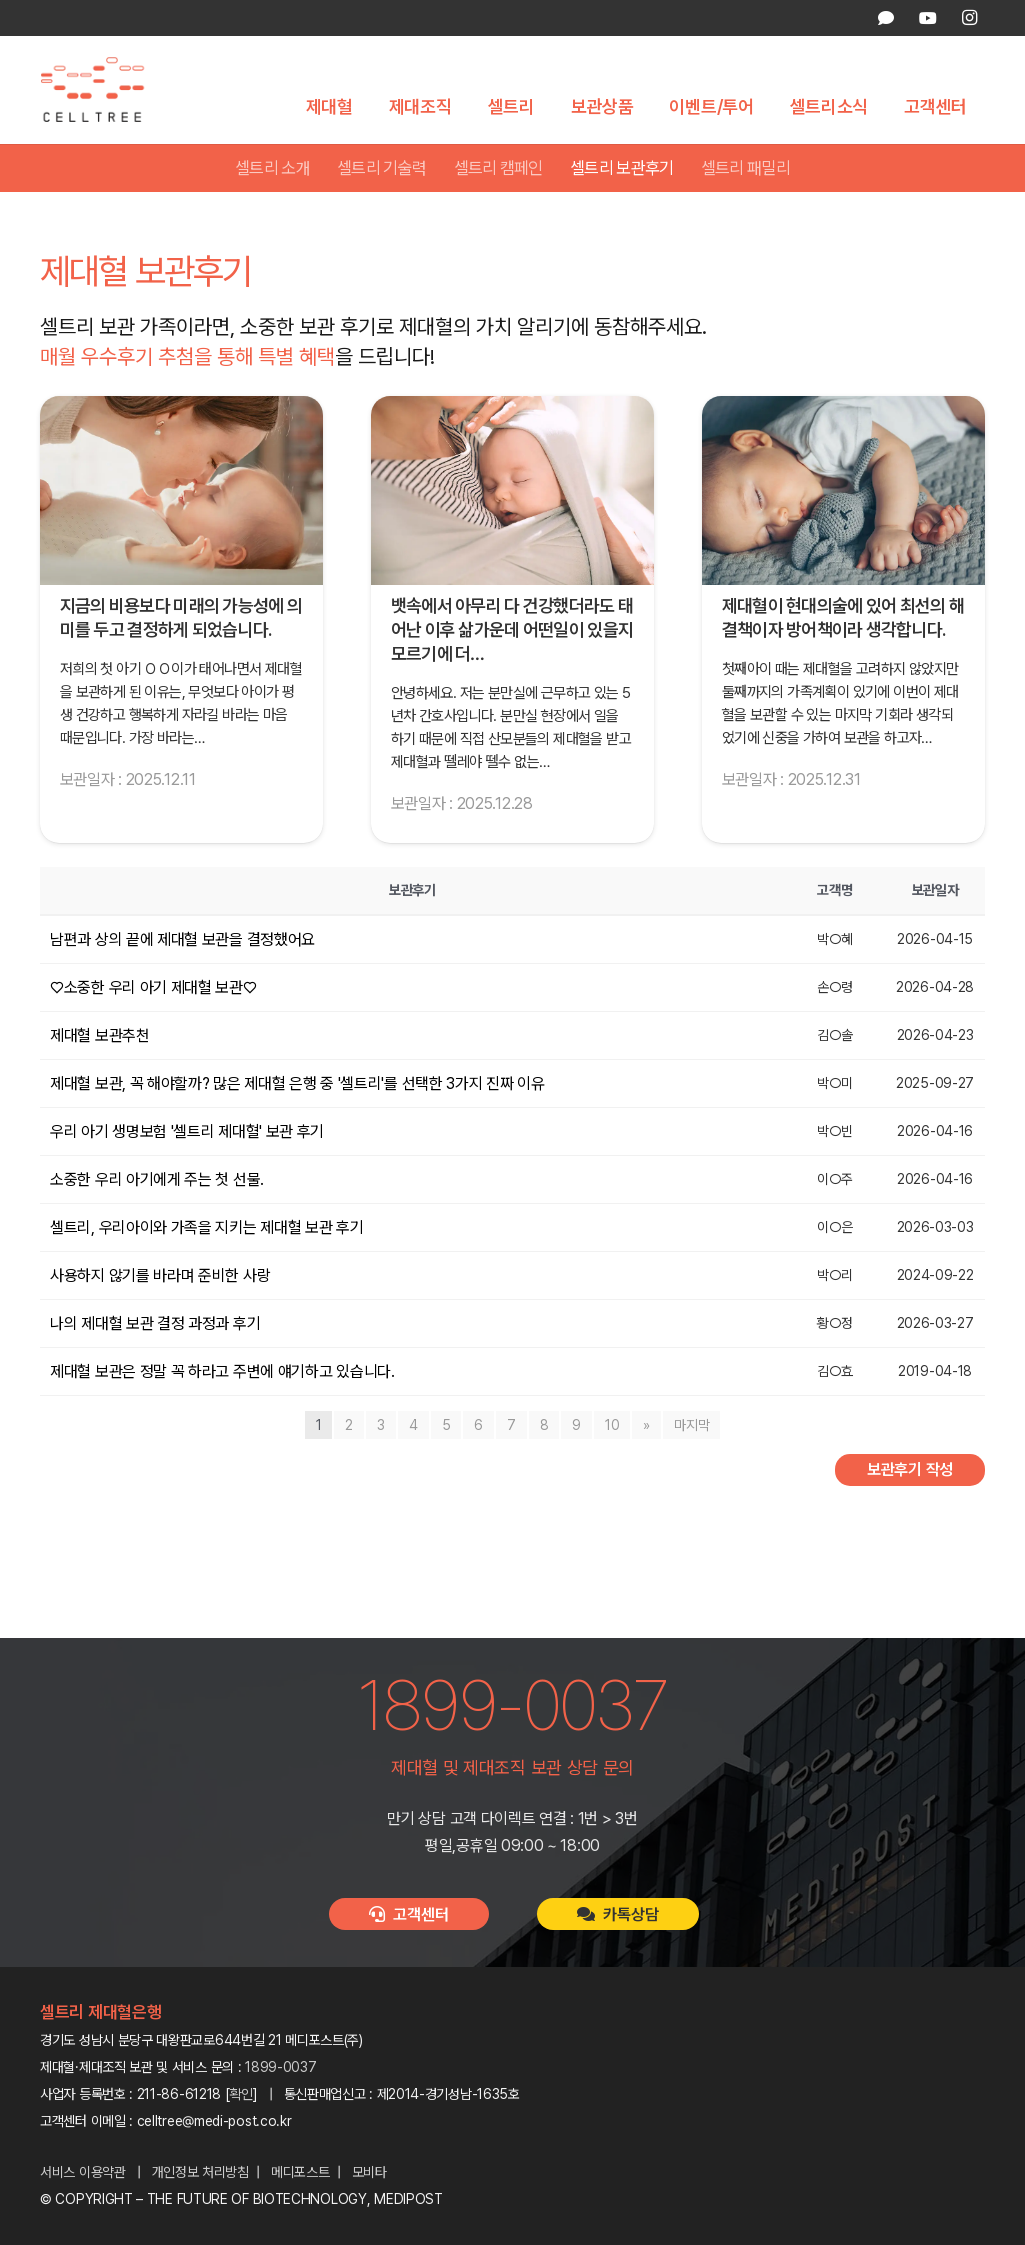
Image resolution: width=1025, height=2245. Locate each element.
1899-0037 (280, 2067)
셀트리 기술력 (381, 169)
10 (612, 1426)
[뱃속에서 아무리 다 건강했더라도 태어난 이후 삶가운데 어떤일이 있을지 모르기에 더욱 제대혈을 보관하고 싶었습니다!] (512, 491)
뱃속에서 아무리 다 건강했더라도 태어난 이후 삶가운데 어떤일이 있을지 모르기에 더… (512, 631)
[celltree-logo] (103, 91)
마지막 (691, 1426)
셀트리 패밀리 (745, 169)
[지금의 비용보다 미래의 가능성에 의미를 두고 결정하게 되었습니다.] (181, 491)
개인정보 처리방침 (200, 2172)
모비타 (369, 2172)
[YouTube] (927, 18)
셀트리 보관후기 (622, 169)
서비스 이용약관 (83, 2172)
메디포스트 (300, 2172)
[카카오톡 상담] (886, 18)
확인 (241, 2094)
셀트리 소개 (272, 169)
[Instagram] (969, 18)
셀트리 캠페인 (498, 169)
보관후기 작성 (910, 1470)
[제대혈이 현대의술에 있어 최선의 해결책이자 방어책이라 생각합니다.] (843, 491)
